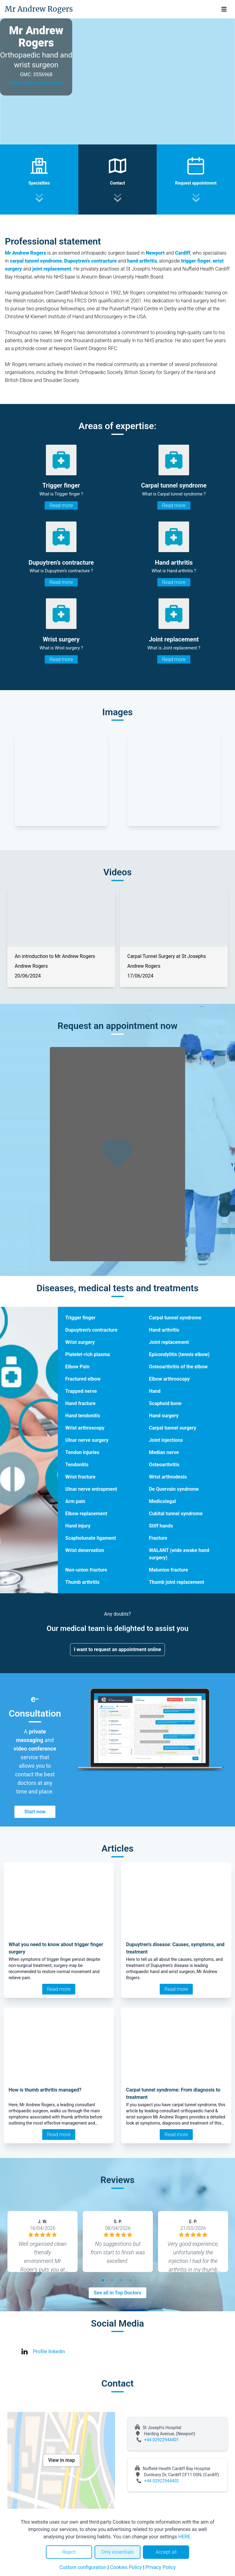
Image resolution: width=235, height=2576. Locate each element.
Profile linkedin (49, 2351)
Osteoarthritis (164, 1464)
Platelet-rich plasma (87, 1354)
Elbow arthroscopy (169, 1379)
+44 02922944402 (161, 2480)
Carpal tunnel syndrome (175, 1318)
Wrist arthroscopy (84, 1428)
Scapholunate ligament (90, 1538)
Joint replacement (169, 1342)
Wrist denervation (84, 1550)
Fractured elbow (82, 1379)
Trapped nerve (81, 1391)
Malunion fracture (168, 1570)
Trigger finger (80, 1318)
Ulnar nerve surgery (86, 1440)
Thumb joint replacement (176, 1582)
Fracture (158, 1538)
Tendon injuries (82, 1452)
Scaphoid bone (165, 1403)
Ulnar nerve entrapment (91, 1489)
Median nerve (164, 1452)
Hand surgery (164, 1416)
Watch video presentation (36, 83)
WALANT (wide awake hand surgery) (179, 1554)
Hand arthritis (164, 1330)
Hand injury (77, 1526)
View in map (61, 2460)
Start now (34, 1812)
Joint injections (166, 1440)
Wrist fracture (80, 1477)
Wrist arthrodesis (168, 1477)
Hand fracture (80, 1403)
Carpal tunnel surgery (172, 1428)
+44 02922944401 (161, 2439)
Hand (155, 1391)
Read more (61, 505)
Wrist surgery (80, 1342)
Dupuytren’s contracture (91, 1330)
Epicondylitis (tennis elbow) (179, 1354)
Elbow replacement (86, 1513)
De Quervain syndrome (174, 1489)
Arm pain (75, 1501)
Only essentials (117, 2552)
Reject (69, 2552)
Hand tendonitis (82, 1416)
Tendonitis (76, 1464)
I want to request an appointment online (117, 1649)
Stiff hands (161, 1526)
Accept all (165, 2552)
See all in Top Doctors (117, 2293)
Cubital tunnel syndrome (176, 1513)
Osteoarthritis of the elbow (178, 1367)
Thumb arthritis (82, 1582)
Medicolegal (162, 1501)
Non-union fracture (86, 1570)
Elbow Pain (77, 1367)
